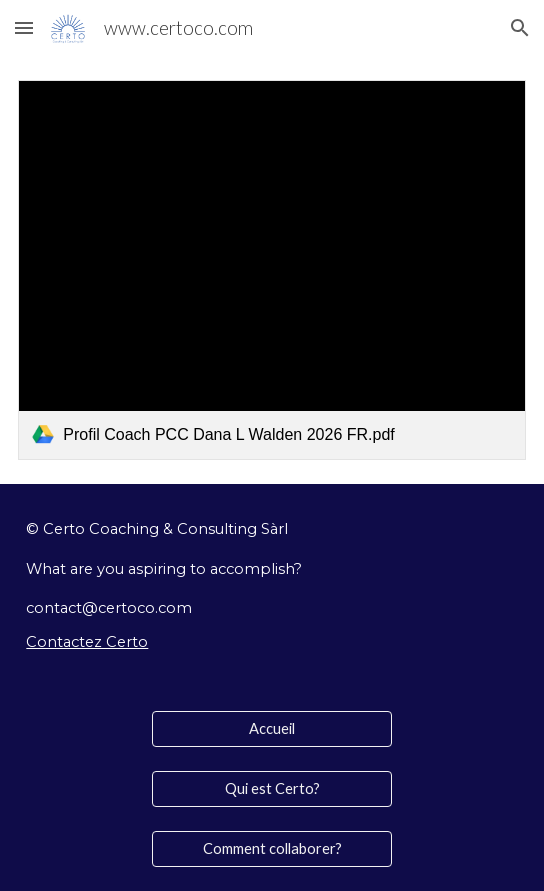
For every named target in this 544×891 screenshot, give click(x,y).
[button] (24, 27)
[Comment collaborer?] (272, 849)
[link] (271, 270)
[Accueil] (272, 729)
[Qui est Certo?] (272, 789)
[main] (271, 585)
